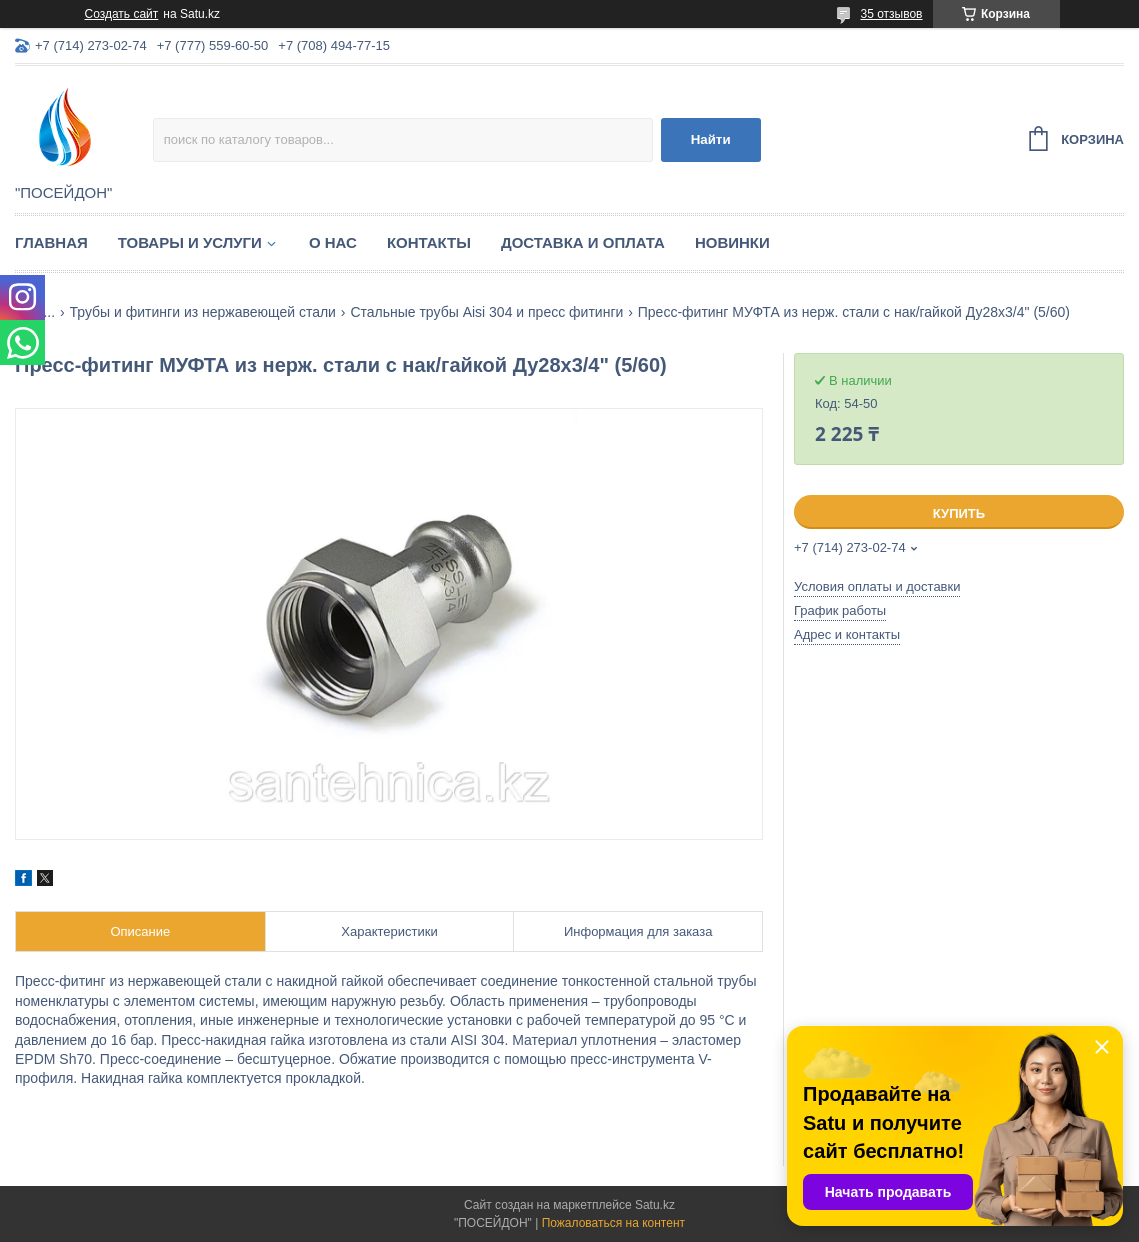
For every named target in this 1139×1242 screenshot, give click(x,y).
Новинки (732, 242)
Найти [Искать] (711, 139)
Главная (51, 242)
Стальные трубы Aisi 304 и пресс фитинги (486, 312)
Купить (959, 513)
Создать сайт (122, 14)
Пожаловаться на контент (613, 1223)
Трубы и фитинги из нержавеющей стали (203, 312)
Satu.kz (655, 1205)
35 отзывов (891, 14)
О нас (333, 242)
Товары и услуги (190, 242)
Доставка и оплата (583, 242)
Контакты (429, 242)
